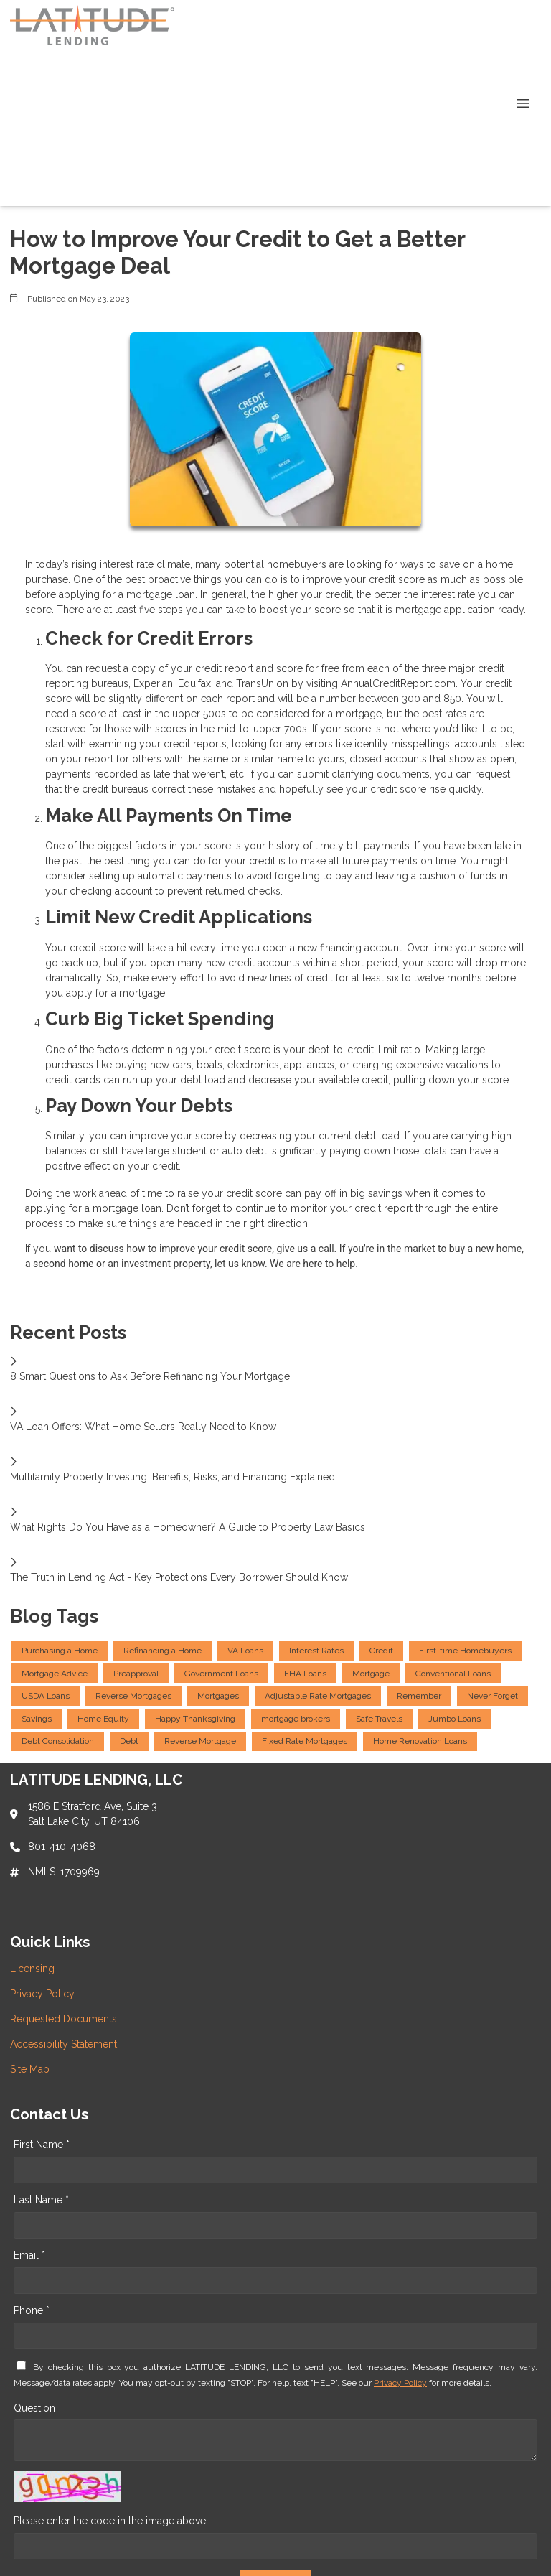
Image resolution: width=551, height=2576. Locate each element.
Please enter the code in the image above (110, 2520)
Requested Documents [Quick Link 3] (63, 2019)
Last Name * (41, 2200)
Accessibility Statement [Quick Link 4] (63, 2044)
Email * (29, 2255)
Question (34, 2408)
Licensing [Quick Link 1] (32, 1968)
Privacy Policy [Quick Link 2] (42, 1993)
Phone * (32, 2310)
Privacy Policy (400, 2383)
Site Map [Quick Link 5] (30, 2069)
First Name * (42, 2144)
